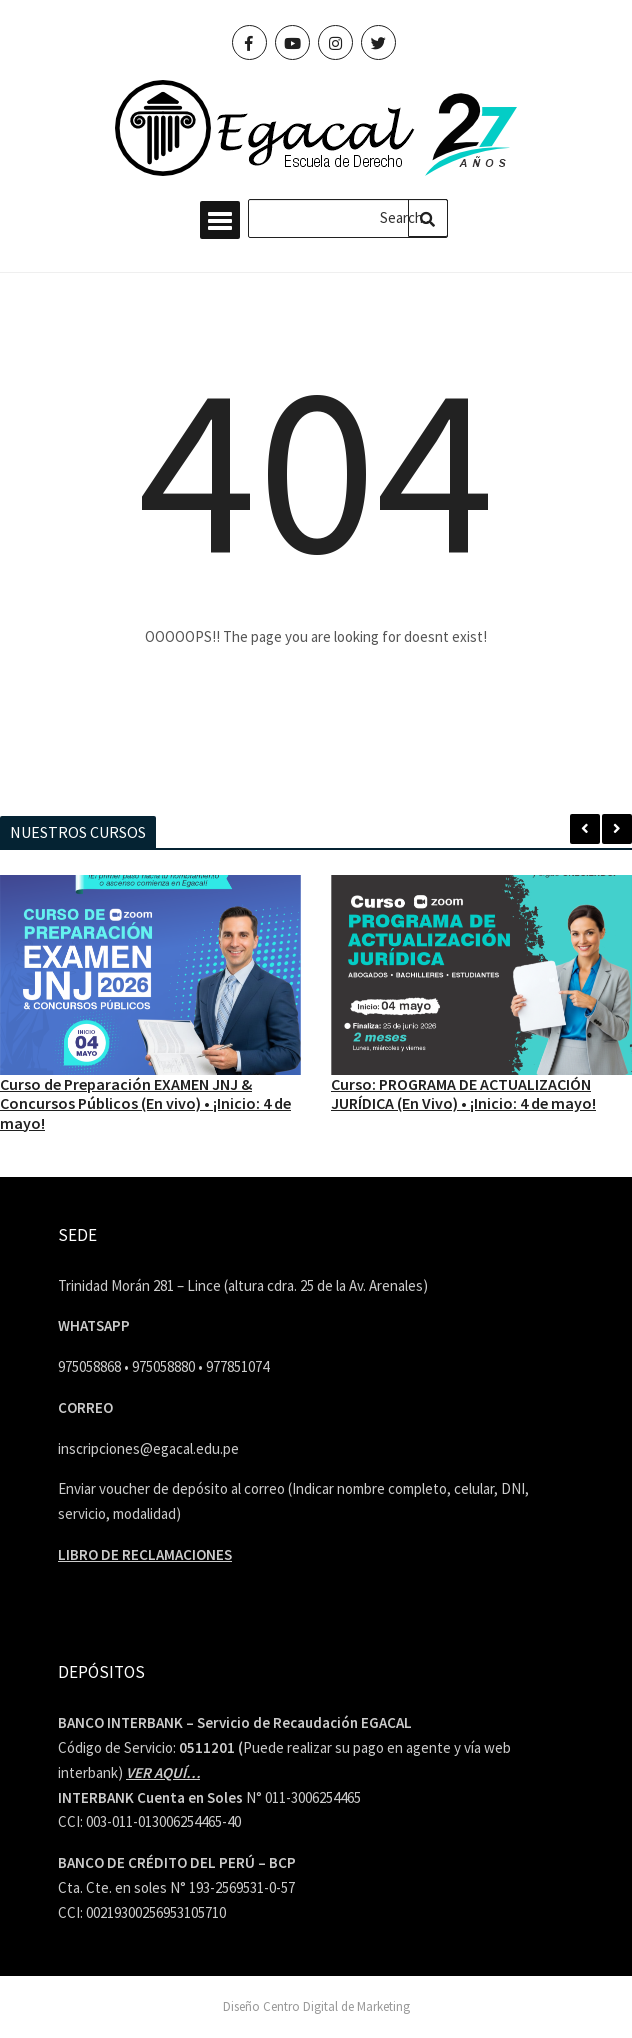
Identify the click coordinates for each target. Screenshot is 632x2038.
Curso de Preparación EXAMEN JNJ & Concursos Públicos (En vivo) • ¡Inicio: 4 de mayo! (145, 1103)
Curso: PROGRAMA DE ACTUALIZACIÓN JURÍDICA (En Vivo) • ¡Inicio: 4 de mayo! (463, 1093)
